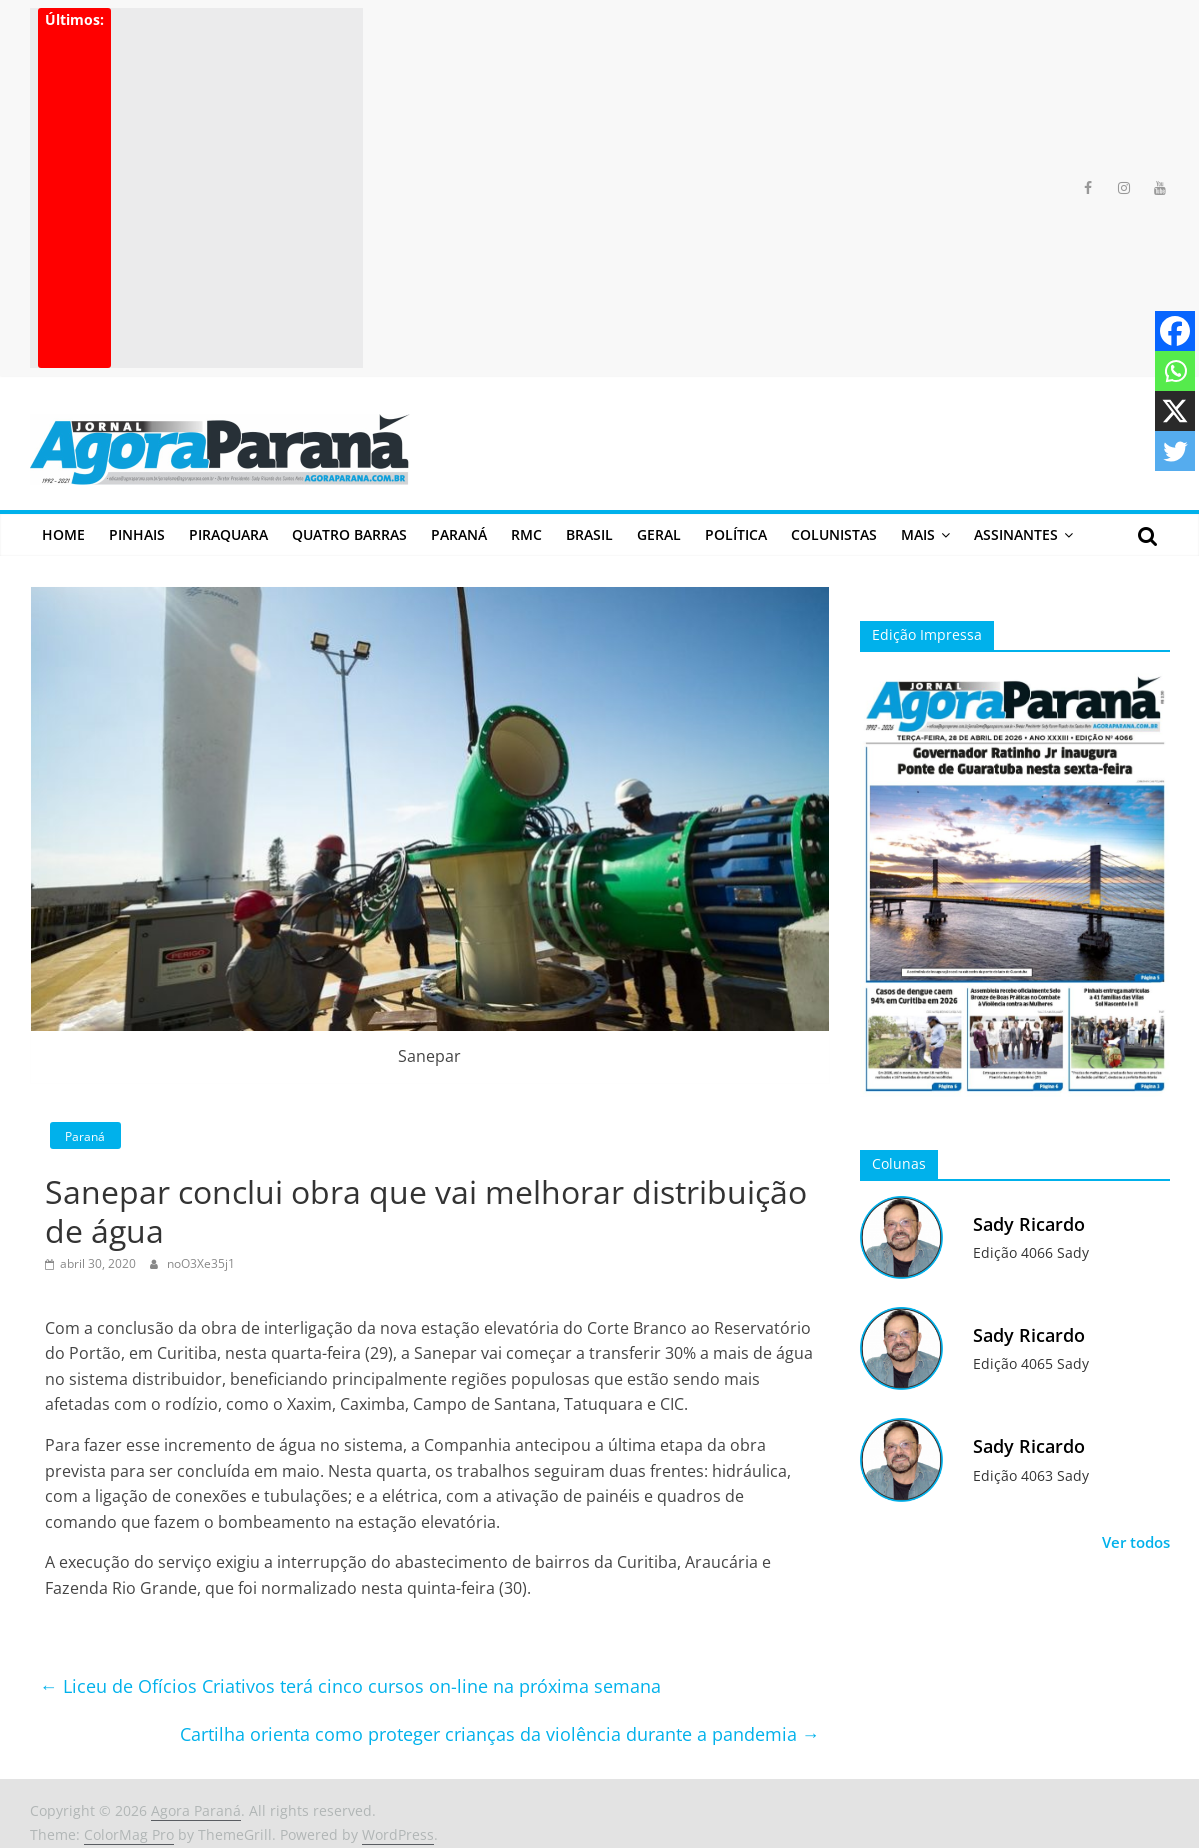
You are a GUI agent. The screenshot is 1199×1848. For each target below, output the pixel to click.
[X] (1175, 411)
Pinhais (137, 534)
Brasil (589, 534)
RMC (526, 534)
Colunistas (834, 534)
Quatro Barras (349, 534)
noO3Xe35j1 (201, 1263)
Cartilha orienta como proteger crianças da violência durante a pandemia (500, 1734)
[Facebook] (1175, 331)
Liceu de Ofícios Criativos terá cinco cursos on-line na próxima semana (350, 1686)
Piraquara (228, 534)
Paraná (459, 534)
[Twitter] (1175, 451)
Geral (659, 534)
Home (63, 534)
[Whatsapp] (1175, 371)
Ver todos (1136, 1542)
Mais (918, 534)
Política (736, 534)
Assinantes (1016, 534)
